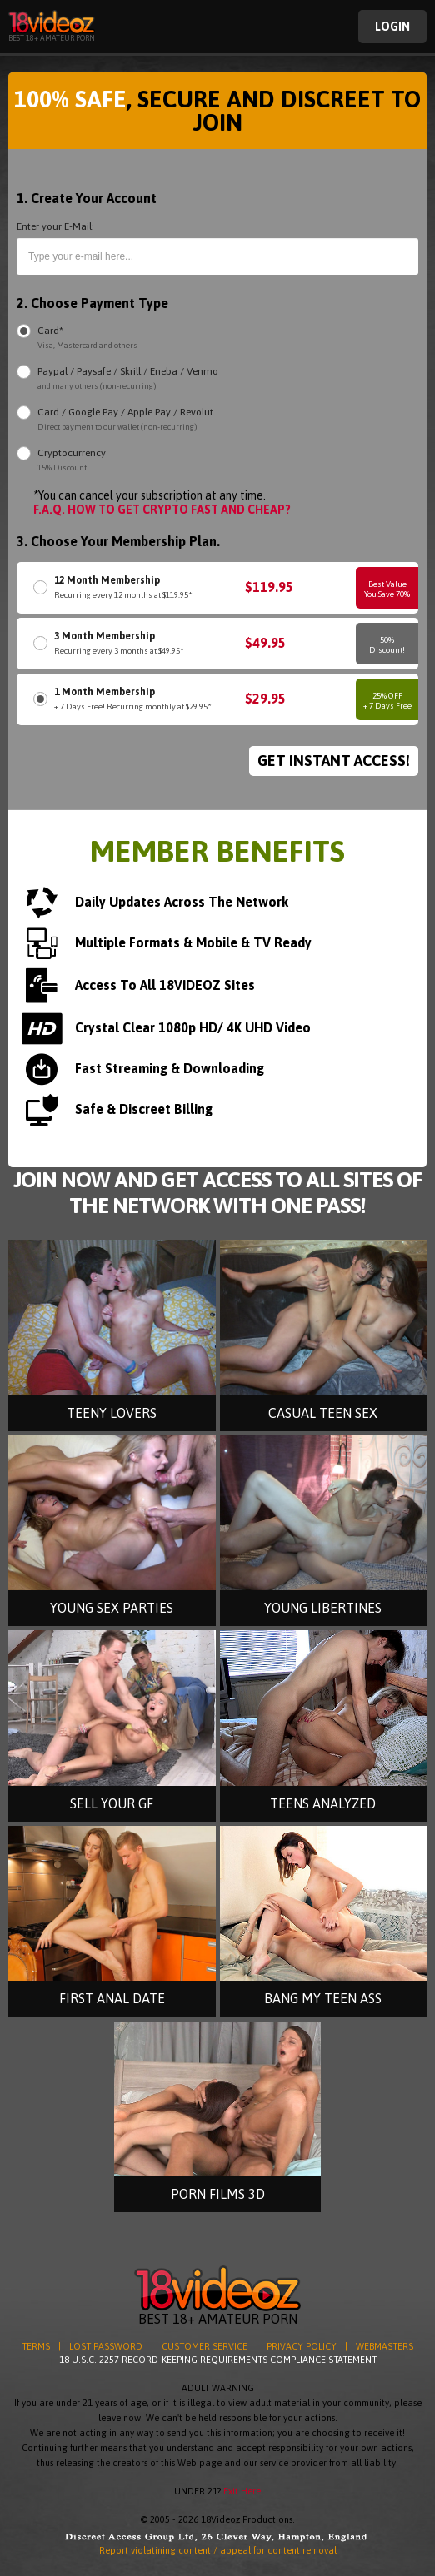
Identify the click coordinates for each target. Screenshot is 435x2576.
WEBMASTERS (384, 2346)
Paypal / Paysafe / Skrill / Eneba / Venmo (128, 379)
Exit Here (242, 2491)
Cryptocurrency (72, 461)
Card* (88, 338)
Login (392, 26)
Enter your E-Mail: (55, 226)
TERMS (36, 2346)
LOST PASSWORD (105, 2346)
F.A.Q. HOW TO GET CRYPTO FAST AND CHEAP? (162, 509)
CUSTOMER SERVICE (205, 2346)
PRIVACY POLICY (302, 2346)
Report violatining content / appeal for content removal (218, 2550)
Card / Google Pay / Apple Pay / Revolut (125, 420)
